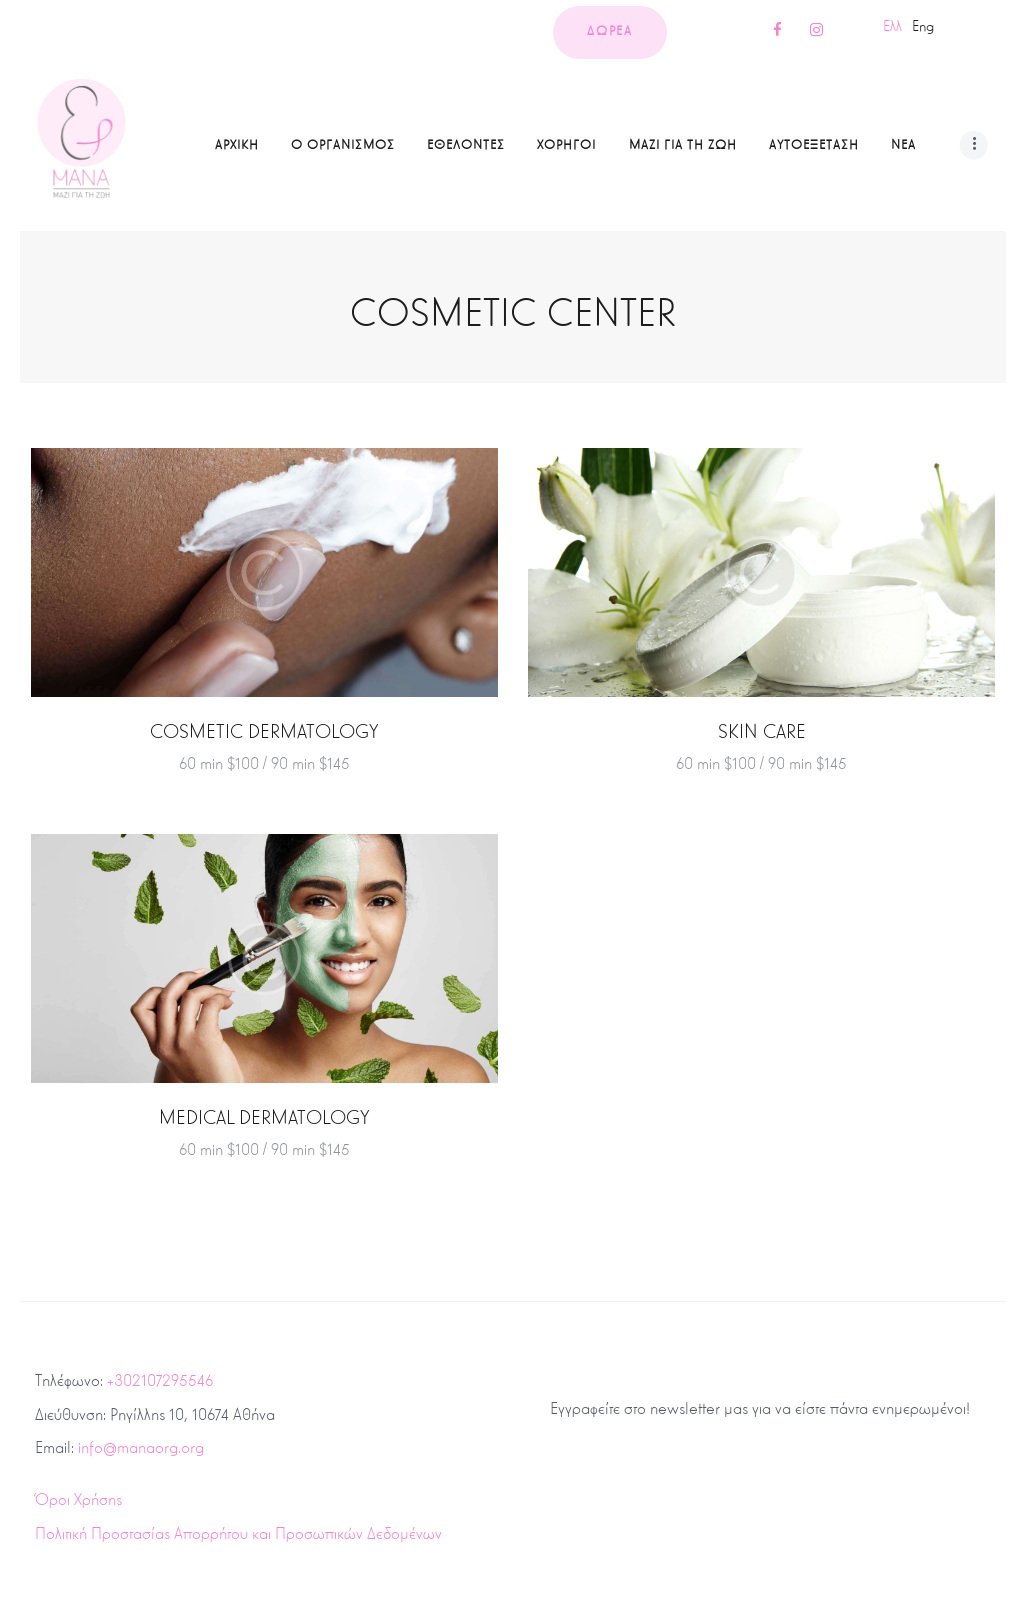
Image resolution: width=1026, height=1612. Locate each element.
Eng (923, 26)
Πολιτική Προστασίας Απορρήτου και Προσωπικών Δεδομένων (238, 1533)
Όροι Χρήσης (78, 1499)
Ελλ (892, 26)
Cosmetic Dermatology (264, 731)
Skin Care (762, 731)
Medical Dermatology (264, 1117)
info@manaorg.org (141, 1447)
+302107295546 (160, 1380)
